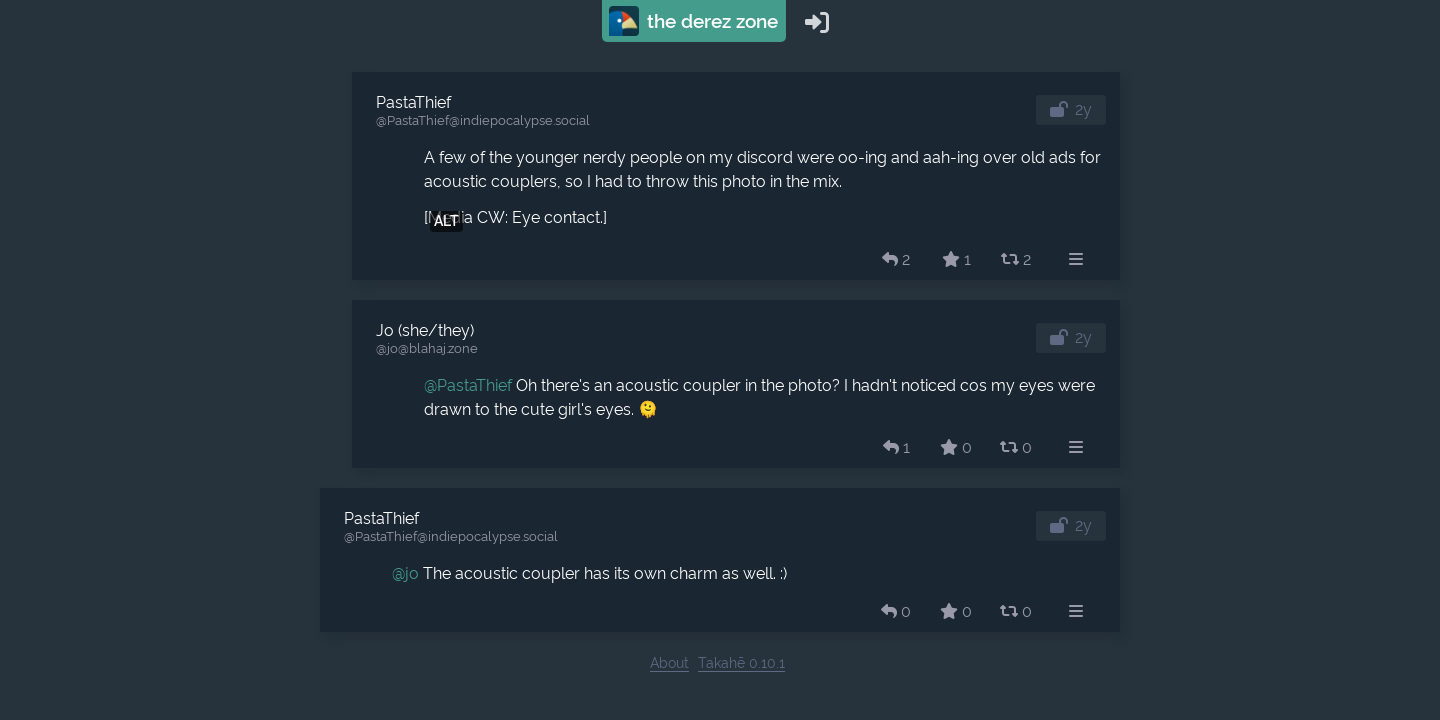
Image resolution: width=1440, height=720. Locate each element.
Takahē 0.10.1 (741, 662)
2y (1083, 109)
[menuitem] (1076, 260)
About (669, 662)
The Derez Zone (693, 21)
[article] (736, 176)
